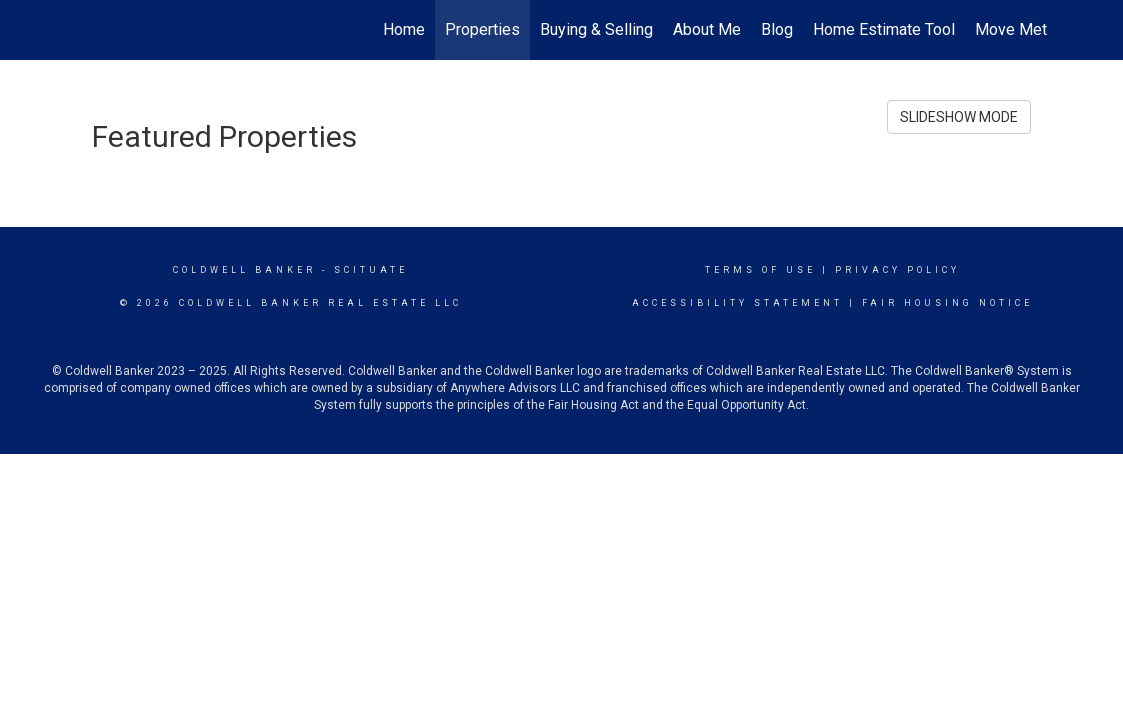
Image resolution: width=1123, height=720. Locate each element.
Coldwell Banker (244, 270)
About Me (707, 29)
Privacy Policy (897, 270)
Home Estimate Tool (884, 29)
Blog (777, 29)
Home (404, 29)
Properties (482, 29)
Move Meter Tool (1035, 29)
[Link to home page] (87, 30)
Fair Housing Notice (947, 303)
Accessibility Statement (737, 303)
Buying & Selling (596, 29)
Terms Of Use (760, 270)
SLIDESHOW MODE (959, 117)
